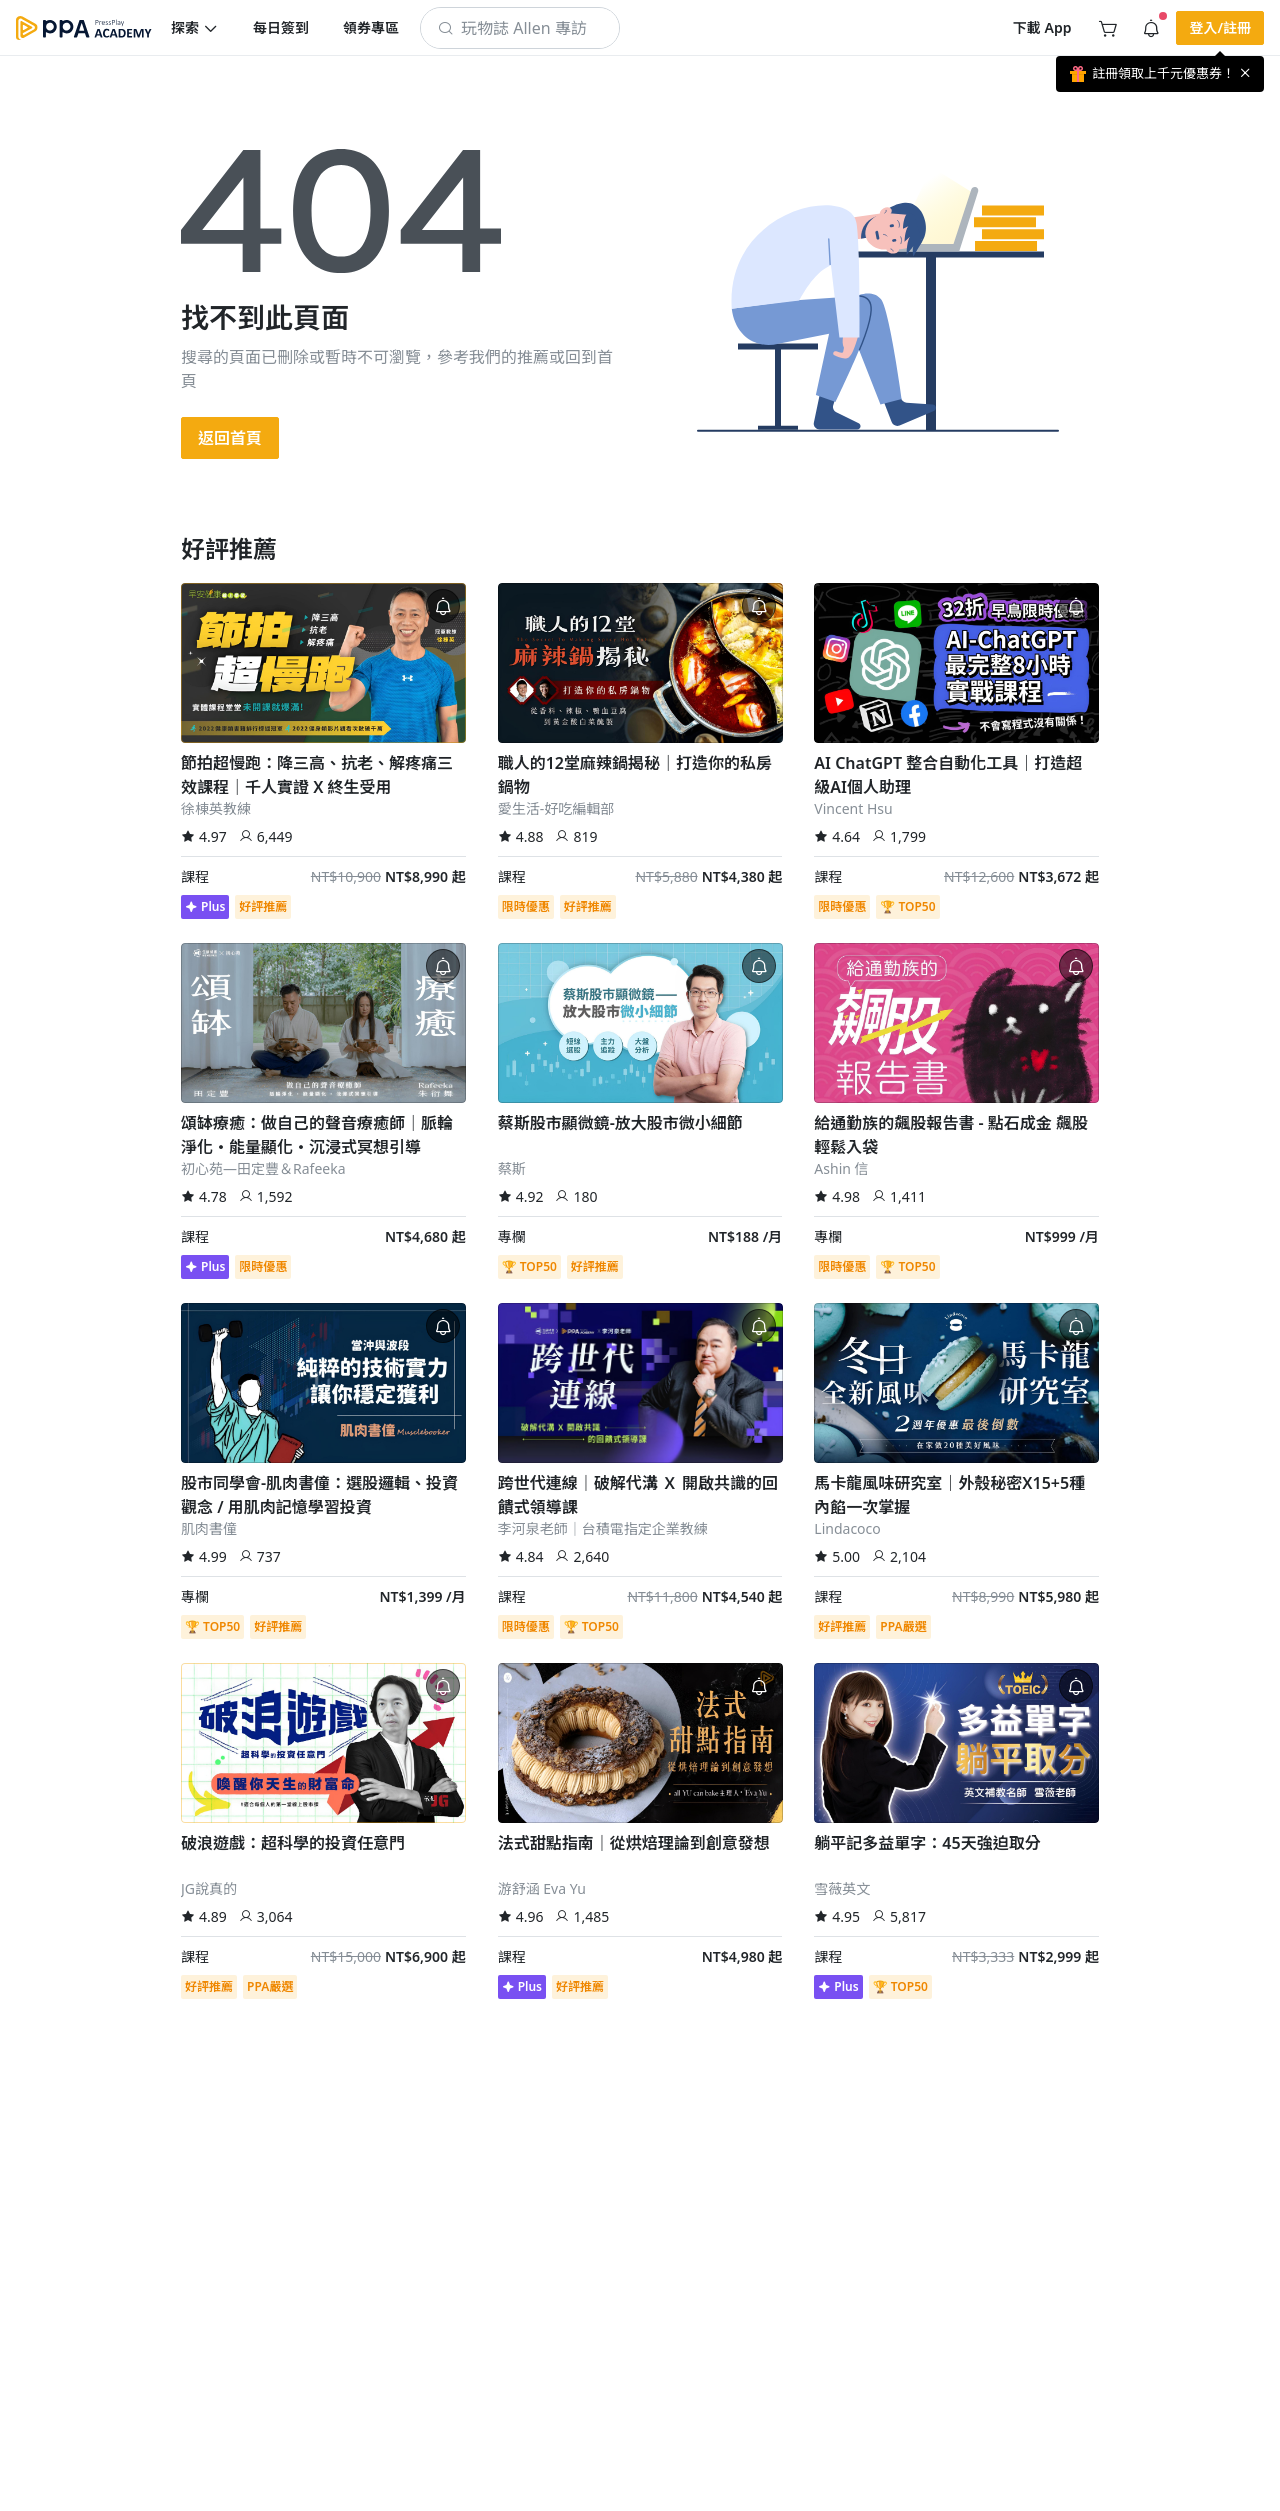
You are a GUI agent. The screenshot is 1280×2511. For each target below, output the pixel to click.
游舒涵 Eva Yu (542, 1888)
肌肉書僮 (209, 1528)
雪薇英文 (842, 1888)
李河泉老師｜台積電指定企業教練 (603, 1528)
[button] (195, 28)
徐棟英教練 (216, 808)
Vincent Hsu (853, 808)
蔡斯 (512, 1168)
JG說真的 (209, 1888)
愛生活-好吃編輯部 (556, 808)
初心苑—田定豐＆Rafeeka (263, 1168)
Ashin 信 (841, 1168)
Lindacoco (847, 1528)
